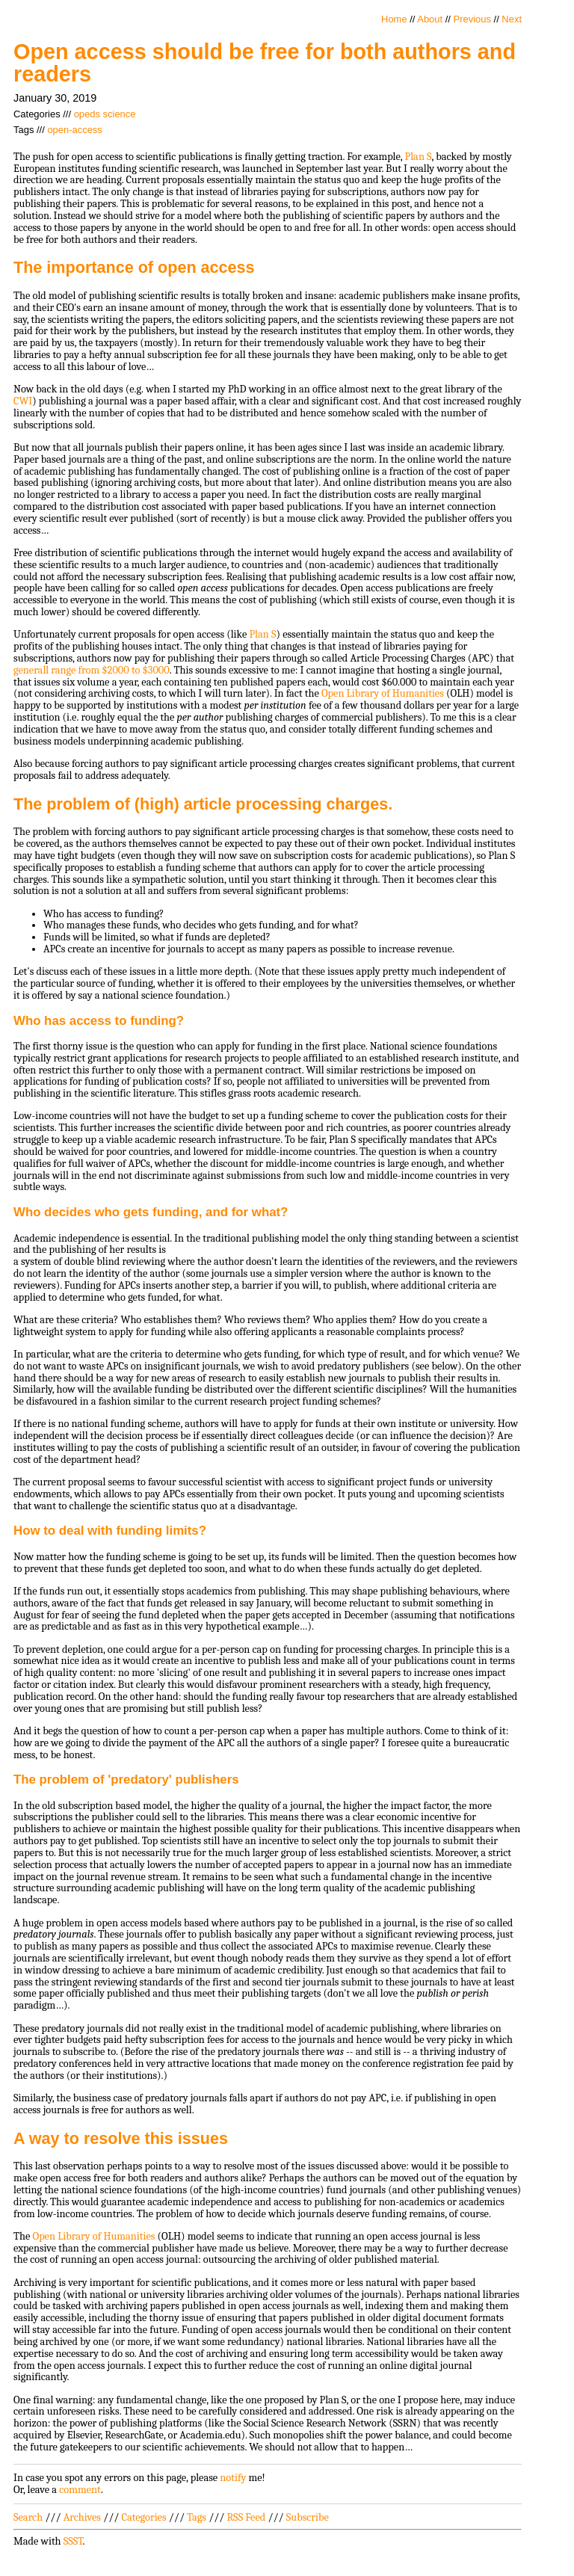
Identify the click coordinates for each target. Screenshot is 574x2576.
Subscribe (307, 2517)
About (429, 19)
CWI (22, 401)
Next (512, 19)
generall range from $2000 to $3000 (91, 670)
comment (80, 2489)
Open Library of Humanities (382, 693)
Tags (196, 2517)
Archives (82, 2517)
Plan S (418, 156)
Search (28, 2517)
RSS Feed (246, 2517)
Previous (472, 19)
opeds (87, 114)
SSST (73, 2541)
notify (233, 2477)
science (119, 114)
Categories (143, 2517)
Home (394, 19)
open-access (74, 129)
